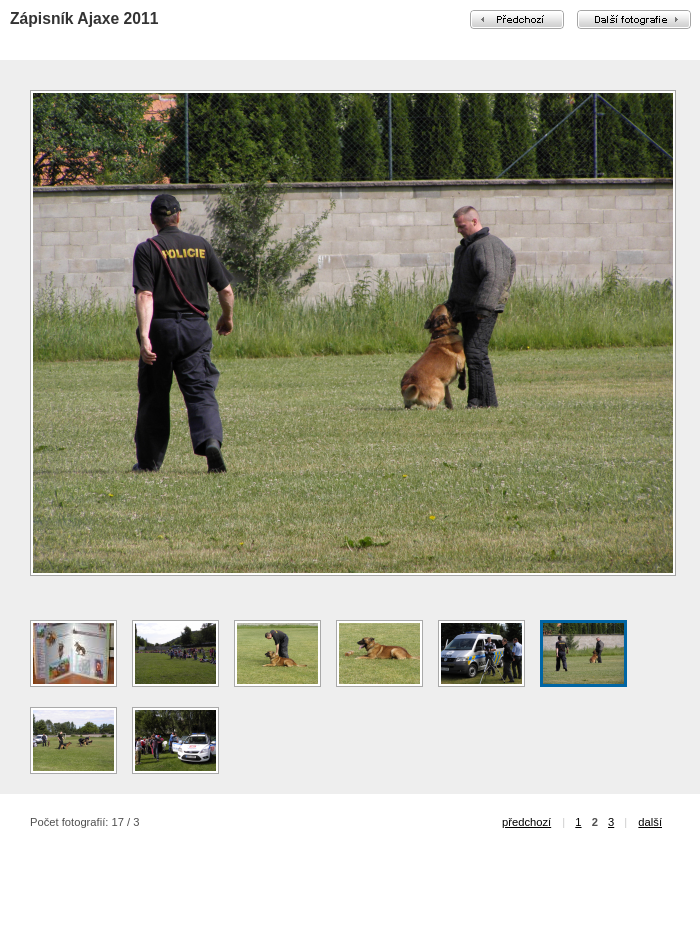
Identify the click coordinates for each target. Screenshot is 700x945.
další (650, 822)
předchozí (526, 822)
